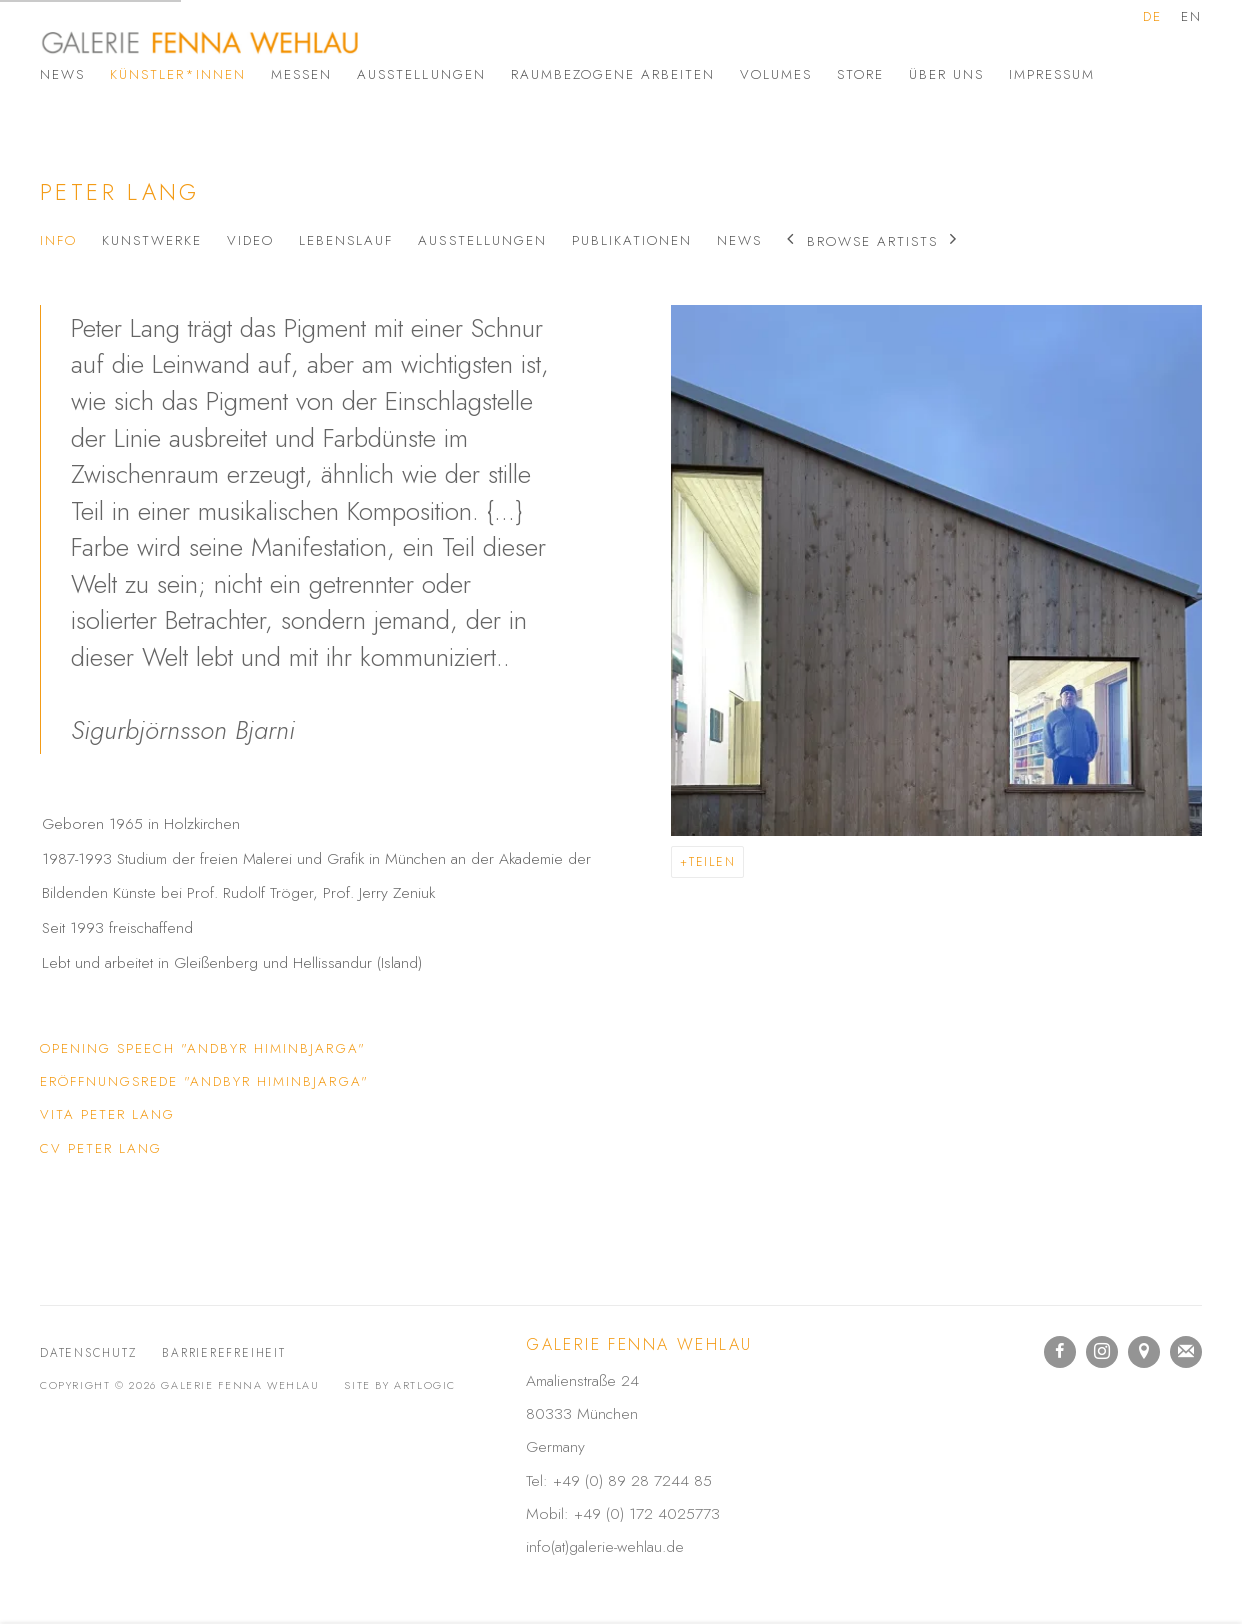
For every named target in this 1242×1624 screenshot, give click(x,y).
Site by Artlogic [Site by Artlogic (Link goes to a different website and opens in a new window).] (400, 1385)
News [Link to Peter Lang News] (739, 240)
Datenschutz (88, 1352)
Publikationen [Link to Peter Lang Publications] (632, 240)
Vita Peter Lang (152, 1118)
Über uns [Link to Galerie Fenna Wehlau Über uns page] (946, 74)
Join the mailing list (1186, 1352)
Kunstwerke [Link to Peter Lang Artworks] (152, 240)
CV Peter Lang (152, 1152)
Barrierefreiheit (223, 1352)
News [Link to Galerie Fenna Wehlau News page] (62, 74)
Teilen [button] (712, 861)
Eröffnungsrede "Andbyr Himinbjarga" (204, 1085)
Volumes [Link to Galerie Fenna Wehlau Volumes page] (776, 74)
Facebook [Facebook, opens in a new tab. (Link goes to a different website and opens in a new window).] (1060, 1352)
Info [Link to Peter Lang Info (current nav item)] (58, 240)
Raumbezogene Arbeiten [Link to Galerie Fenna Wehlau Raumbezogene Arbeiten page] (613, 74)
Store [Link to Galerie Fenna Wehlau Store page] (860, 74)
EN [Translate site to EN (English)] (1191, 16)
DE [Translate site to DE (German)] (1152, 16)
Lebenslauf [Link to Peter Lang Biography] (346, 240)
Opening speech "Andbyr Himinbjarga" (203, 1052)
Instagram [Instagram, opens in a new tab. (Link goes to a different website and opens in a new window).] (1102, 1352)
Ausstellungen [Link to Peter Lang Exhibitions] (482, 240)
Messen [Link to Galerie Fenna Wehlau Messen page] (301, 74)
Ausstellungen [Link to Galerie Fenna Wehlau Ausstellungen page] (421, 74)
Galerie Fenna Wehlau (200, 42)
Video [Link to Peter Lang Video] (250, 240)
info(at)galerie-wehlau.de (605, 1546)
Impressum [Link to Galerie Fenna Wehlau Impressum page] (1052, 74)
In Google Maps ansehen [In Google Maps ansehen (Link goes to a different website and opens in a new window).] (1144, 1352)
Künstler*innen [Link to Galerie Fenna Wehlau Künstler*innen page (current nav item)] (178, 74)
